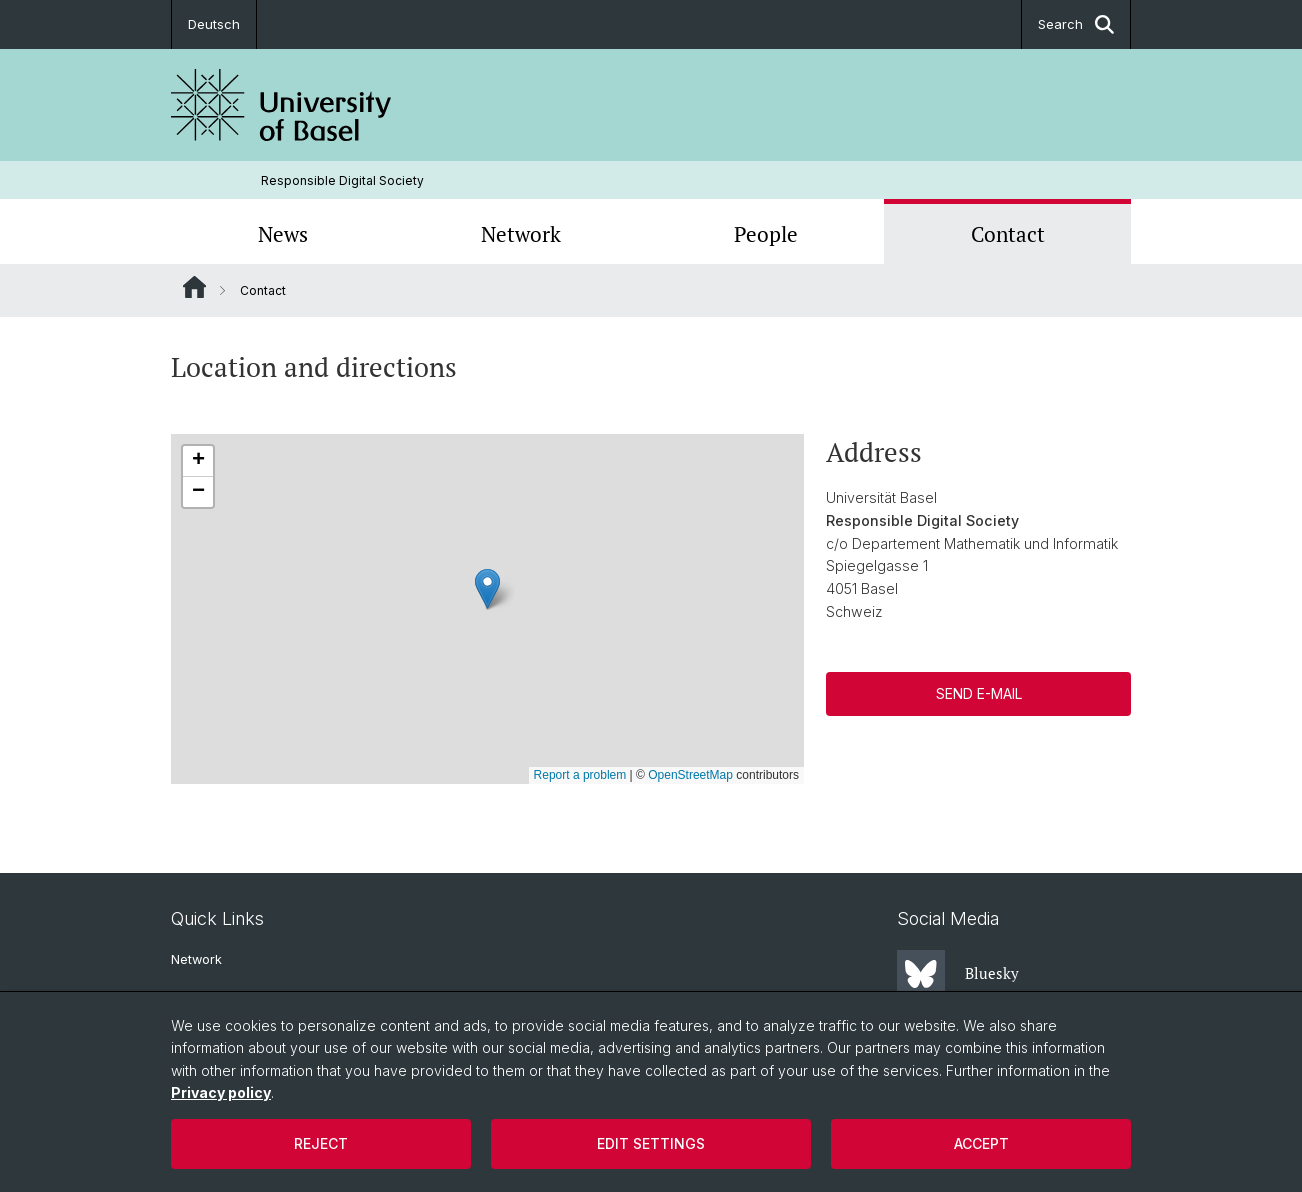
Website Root (194, 287)
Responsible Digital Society (342, 180)
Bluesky (958, 974)
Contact (1008, 234)
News (283, 234)
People (766, 234)
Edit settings (651, 1143)
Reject (321, 1143)
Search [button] (1076, 24)
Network (521, 234)
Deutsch (214, 24)
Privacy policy (221, 1092)
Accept (981, 1143)
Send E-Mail (978, 693)
